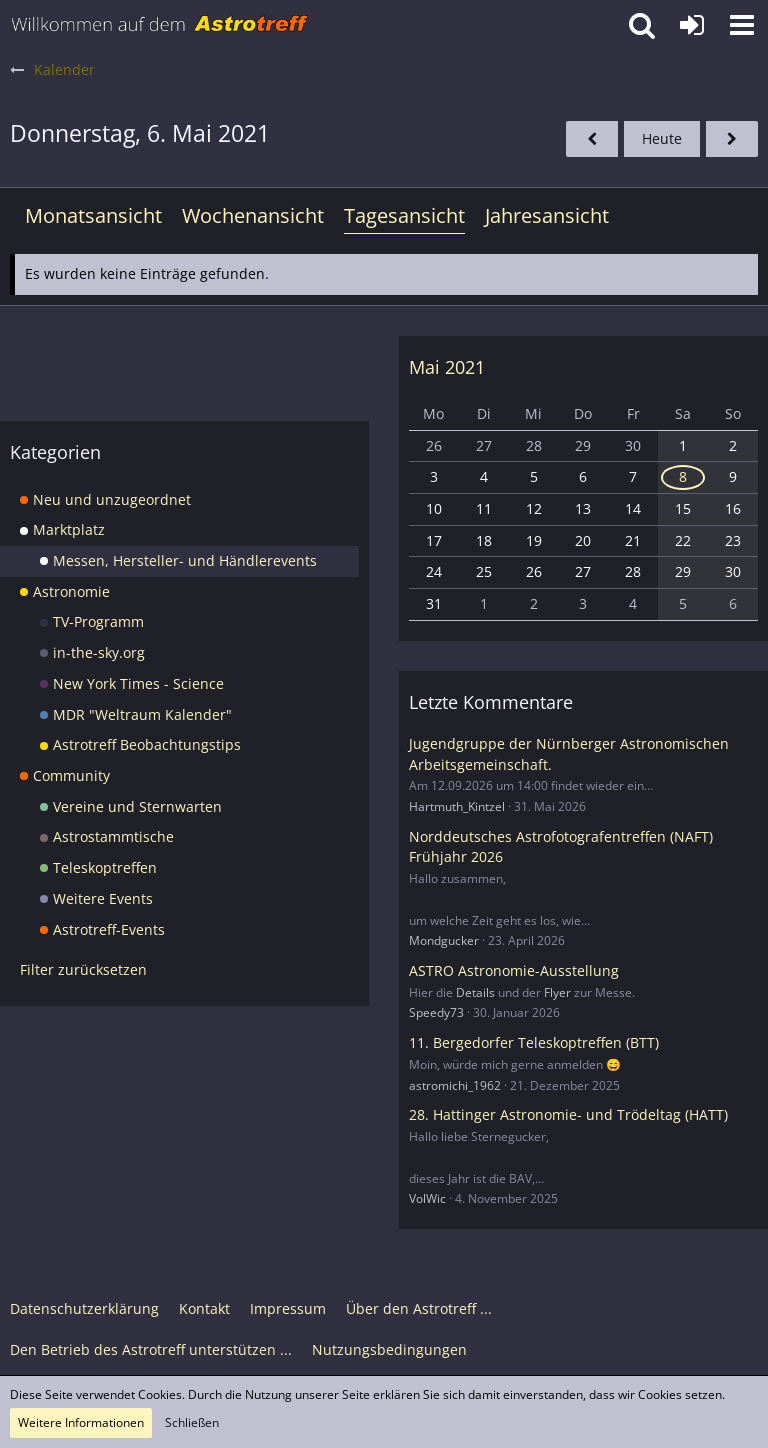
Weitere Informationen (81, 1422)
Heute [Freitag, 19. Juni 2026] (662, 138)
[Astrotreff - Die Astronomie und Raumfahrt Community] (160, 25)
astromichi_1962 (455, 1085)
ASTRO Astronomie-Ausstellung (514, 970)
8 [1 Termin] (683, 476)
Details (475, 992)
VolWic (427, 1198)
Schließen (192, 1422)
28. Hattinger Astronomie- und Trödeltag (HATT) (568, 1114)
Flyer (557, 992)
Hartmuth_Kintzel (457, 806)
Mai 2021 (447, 367)
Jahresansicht (547, 215)
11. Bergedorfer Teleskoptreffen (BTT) (534, 1042)
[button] (742, 25)
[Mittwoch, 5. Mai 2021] (592, 139)
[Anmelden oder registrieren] (692, 25)
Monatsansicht (93, 215)
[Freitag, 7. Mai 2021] (732, 139)
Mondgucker (444, 940)
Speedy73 (436, 1012)
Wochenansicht (253, 215)
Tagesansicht (404, 215)
